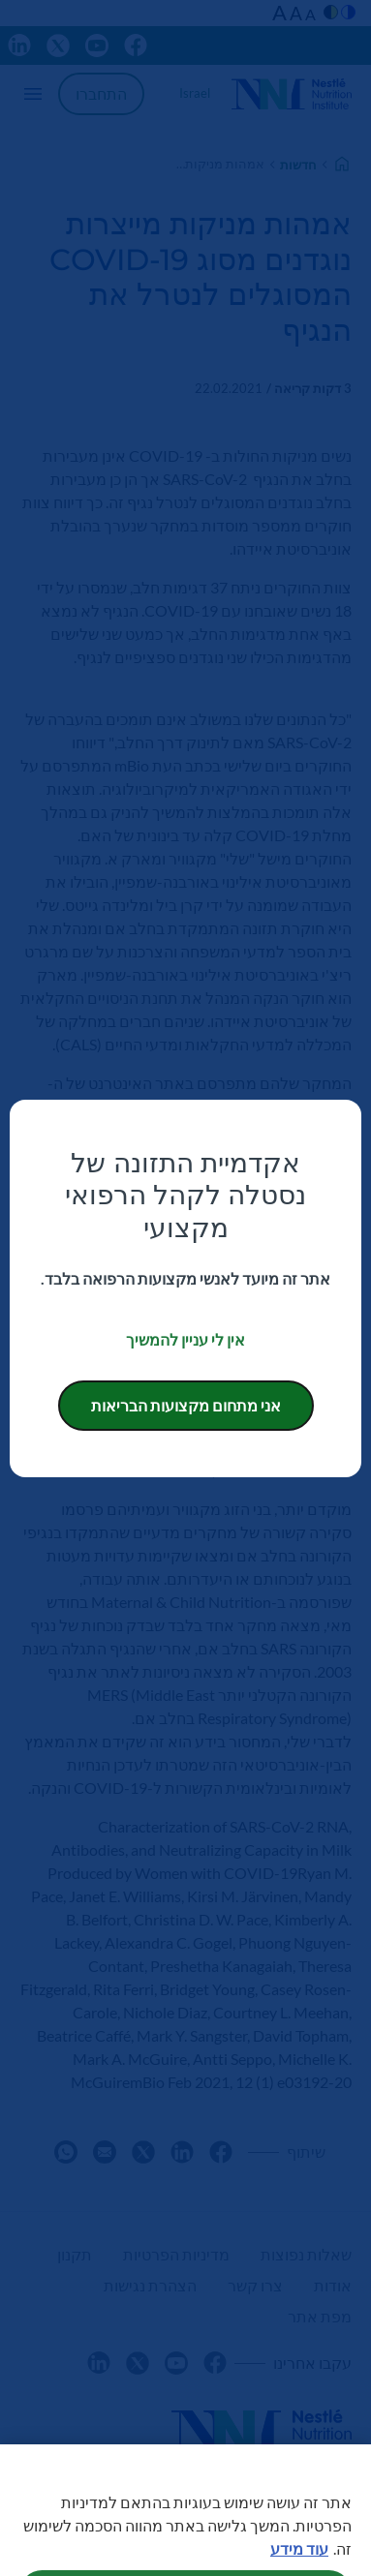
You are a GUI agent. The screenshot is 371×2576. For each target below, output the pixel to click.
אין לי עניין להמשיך (185, 1339)
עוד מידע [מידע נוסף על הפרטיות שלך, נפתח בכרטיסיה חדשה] (299, 2562)
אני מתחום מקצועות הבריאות (186, 1405)
